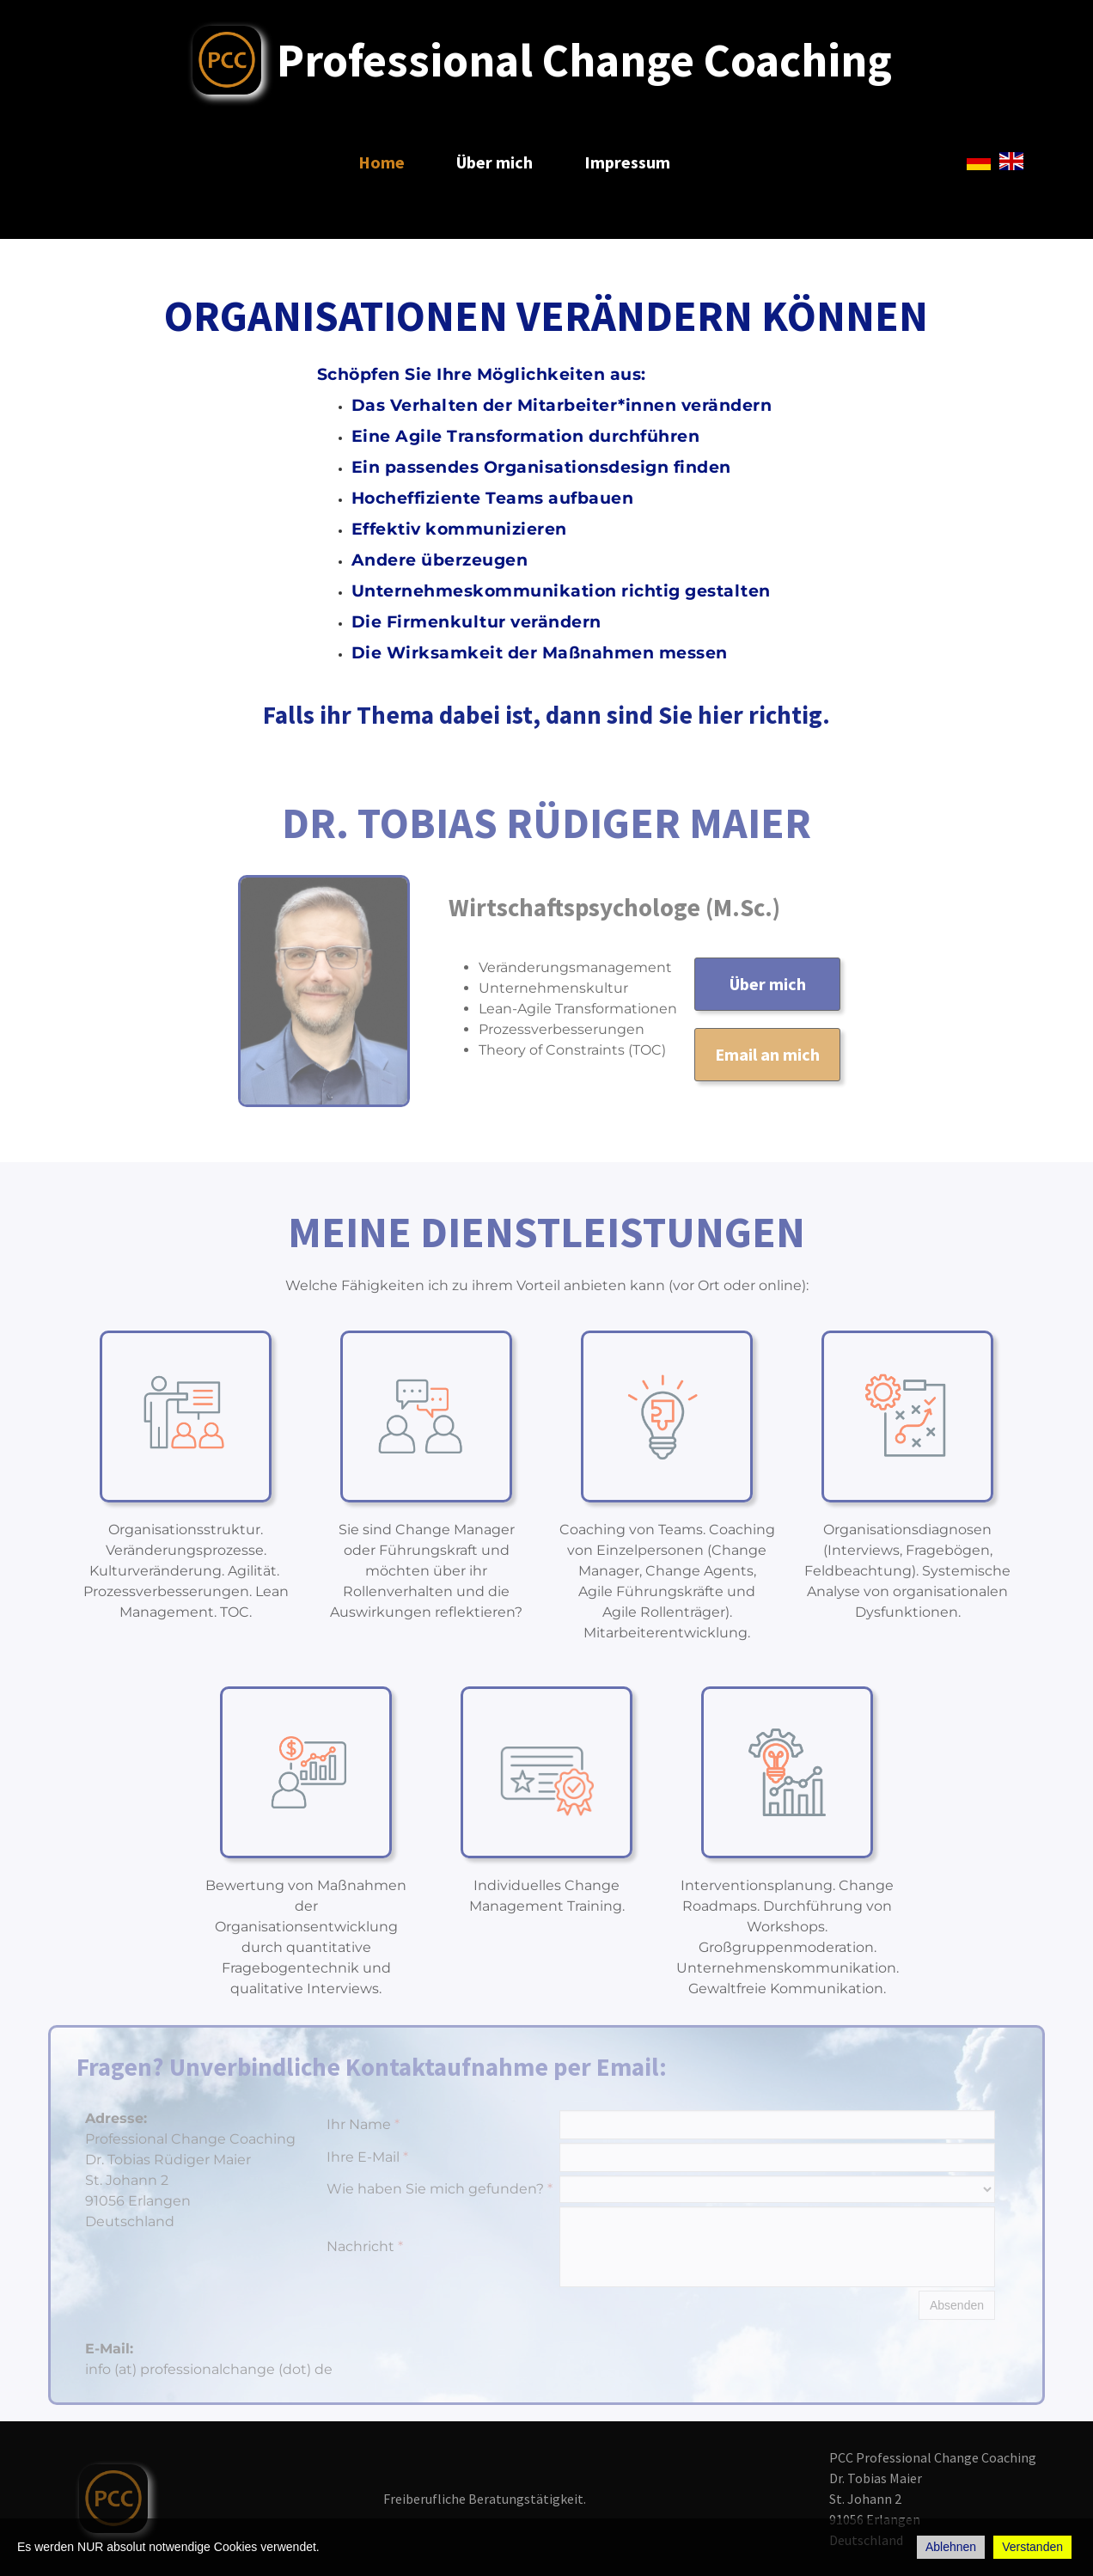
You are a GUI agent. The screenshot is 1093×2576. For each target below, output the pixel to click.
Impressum (627, 162)
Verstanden (1032, 2547)
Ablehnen (950, 2547)
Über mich (494, 162)
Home (381, 162)
